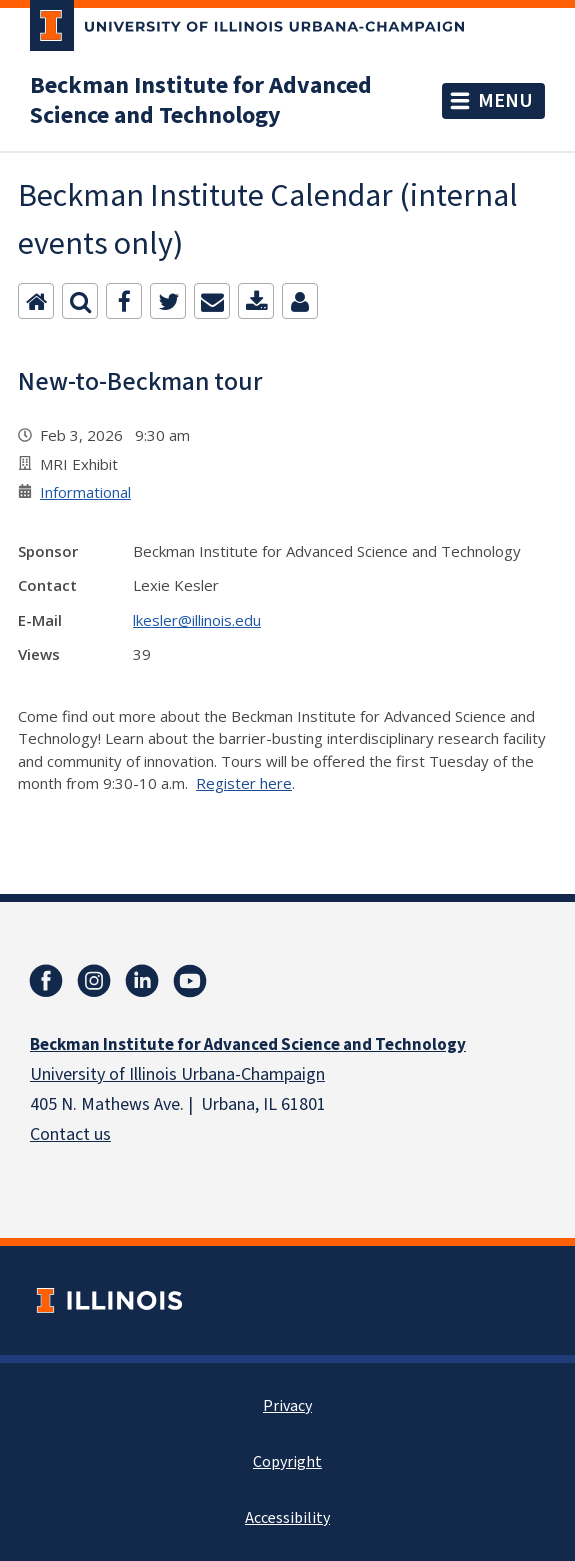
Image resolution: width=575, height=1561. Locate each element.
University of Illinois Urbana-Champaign (177, 1074)
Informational (85, 492)
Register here (244, 783)
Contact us (70, 1134)
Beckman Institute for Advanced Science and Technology (201, 101)
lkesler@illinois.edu (197, 620)
